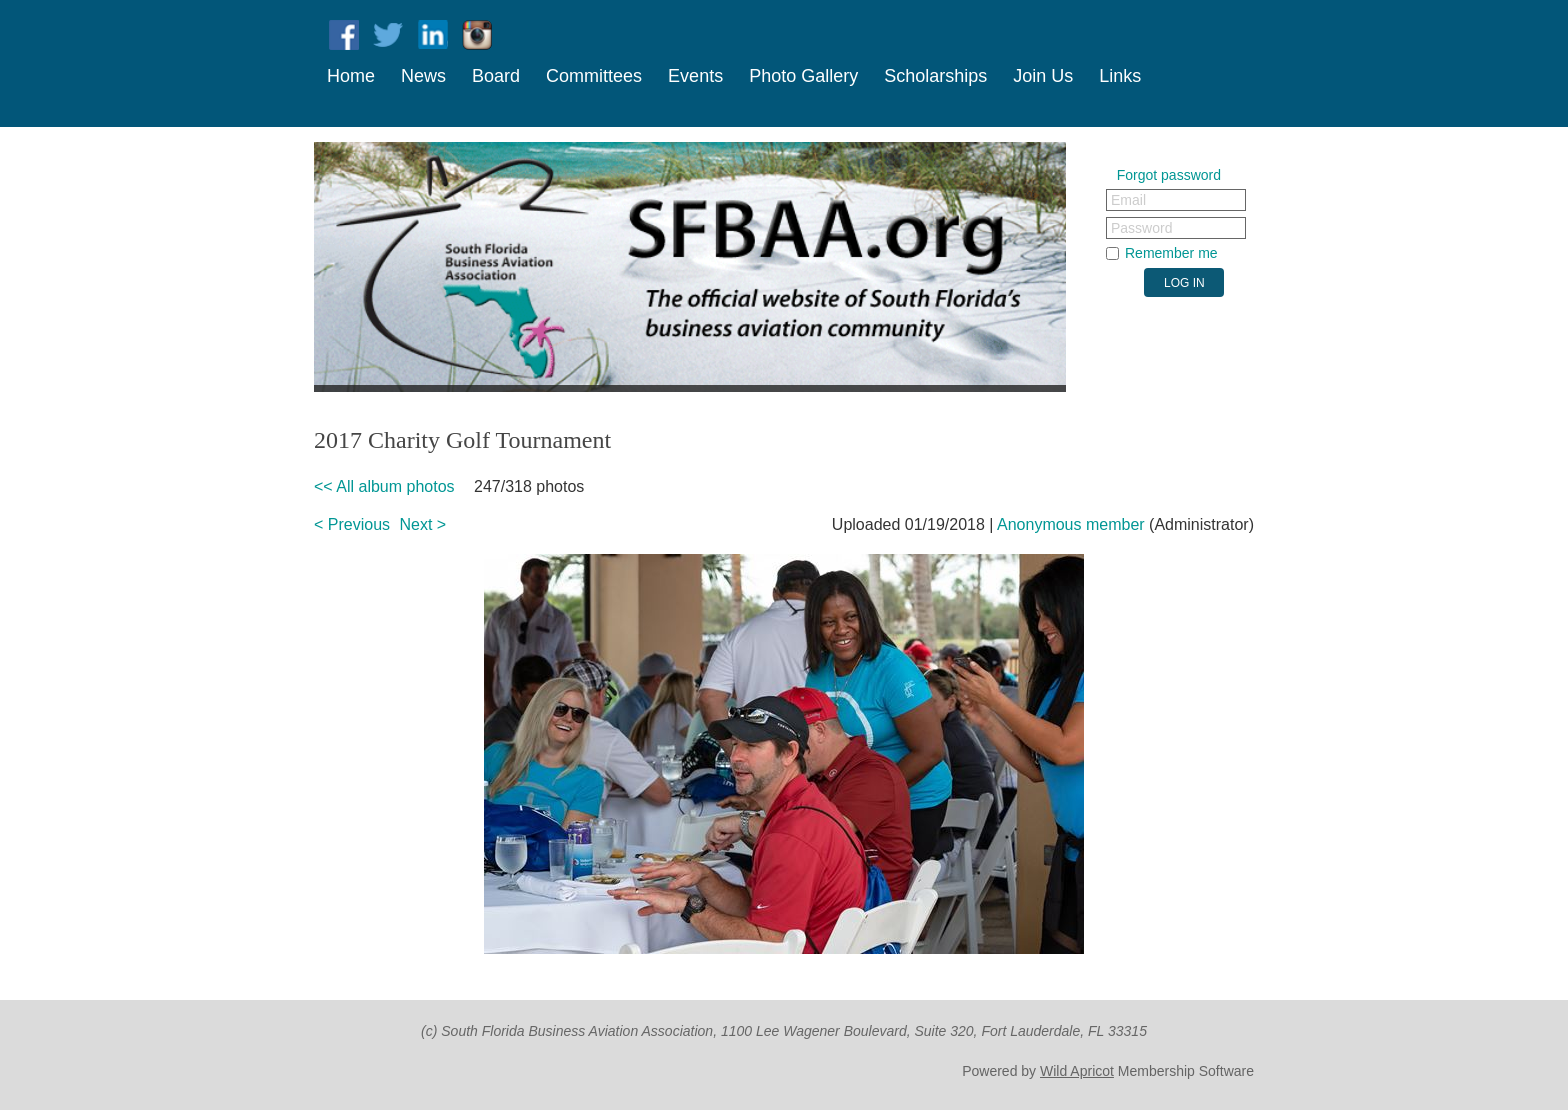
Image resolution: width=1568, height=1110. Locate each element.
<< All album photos (384, 486)
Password (1141, 228)
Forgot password (1169, 175)
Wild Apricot (1077, 1071)
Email (1128, 200)
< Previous (352, 524)
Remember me (1171, 253)
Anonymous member (1071, 524)
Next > (423, 524)
